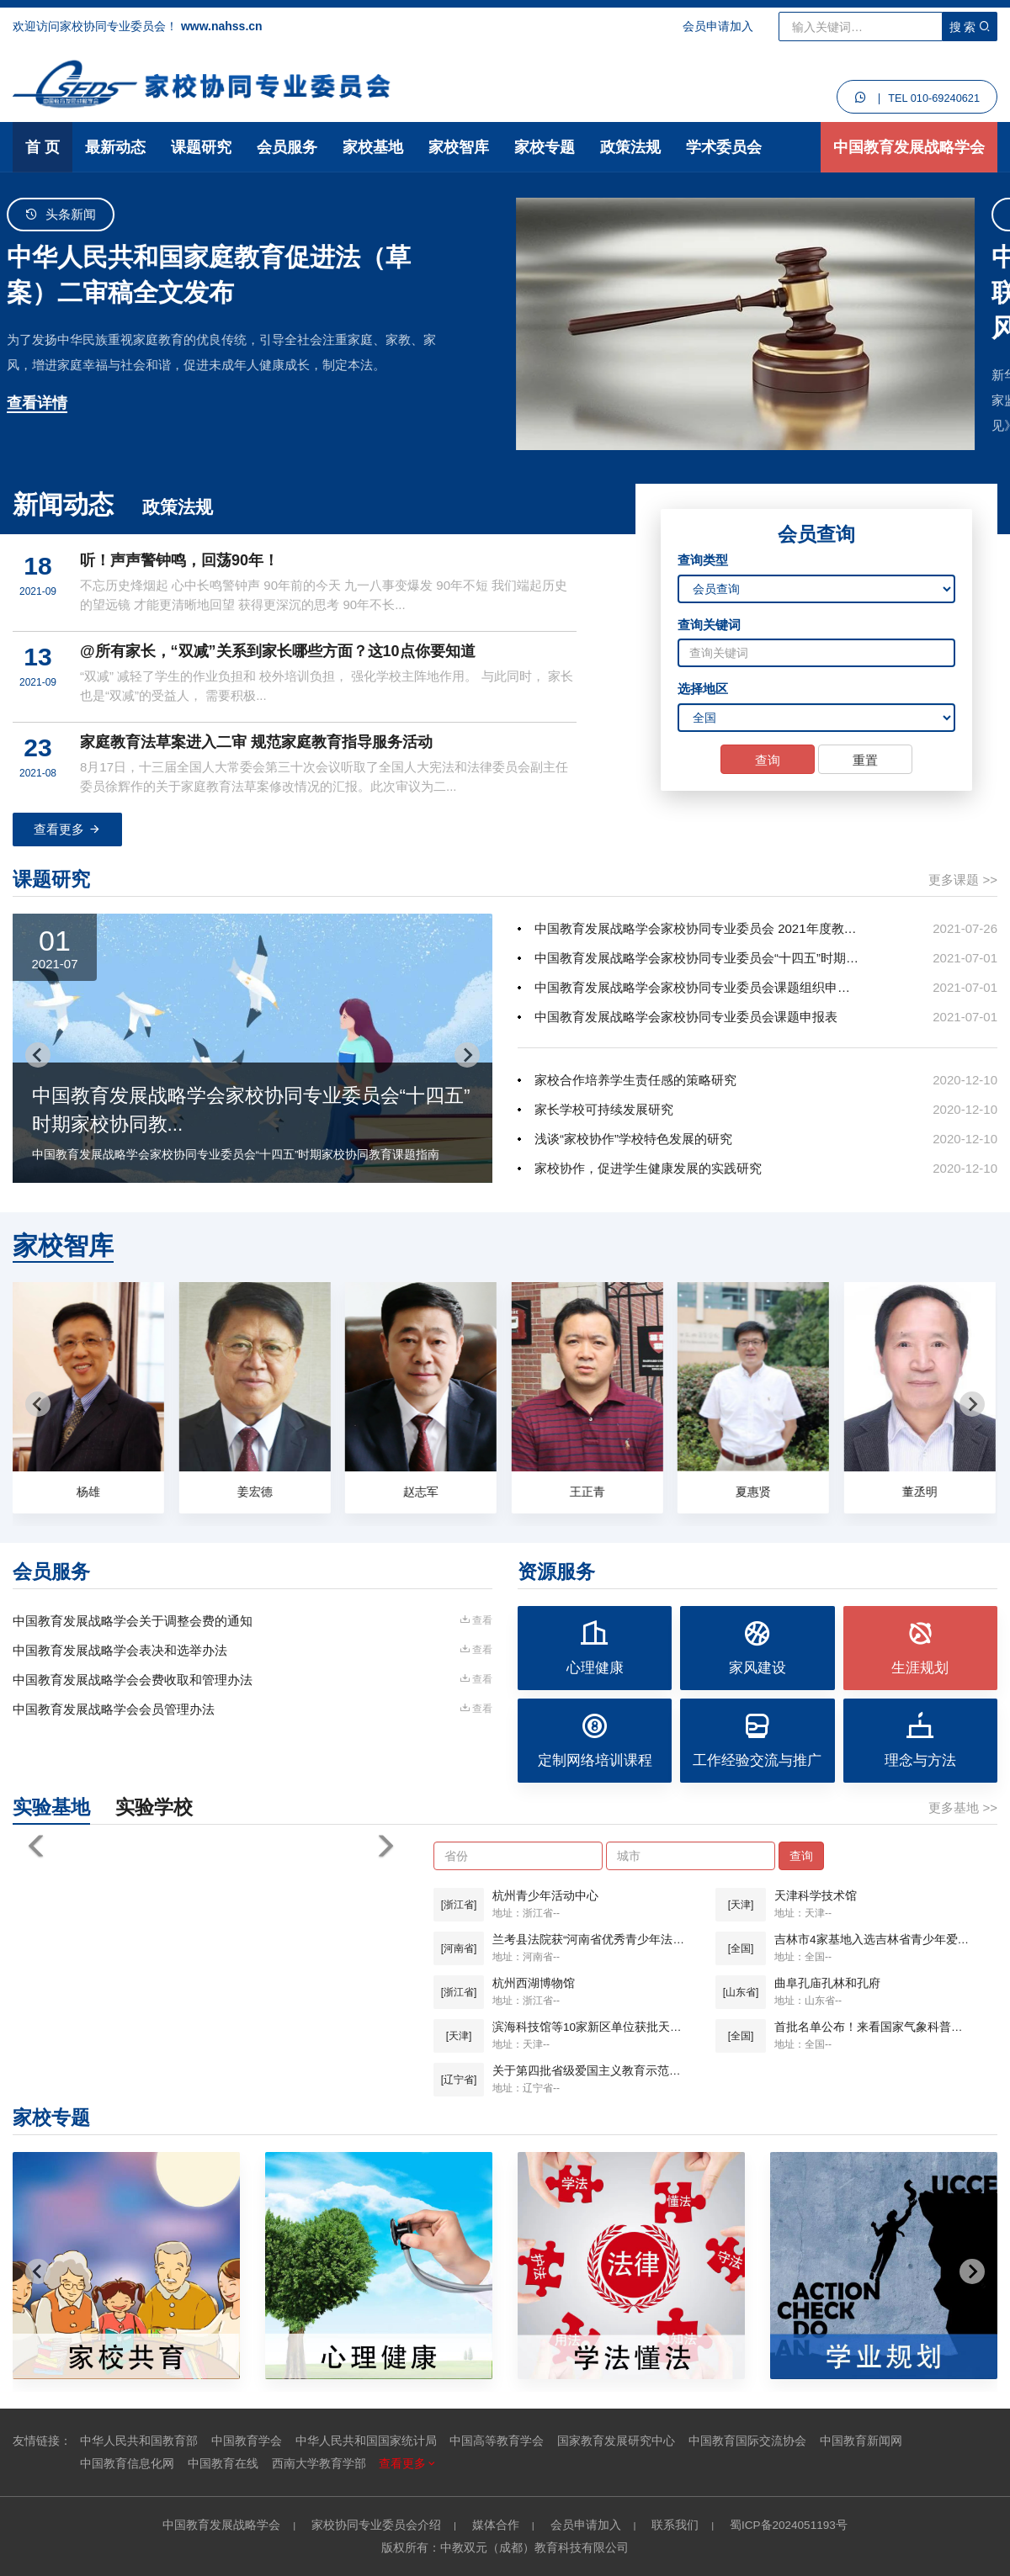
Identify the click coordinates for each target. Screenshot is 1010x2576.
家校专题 (544, 147)
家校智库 (458, 147)
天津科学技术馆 (815, 1896)
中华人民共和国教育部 (139, 2441)
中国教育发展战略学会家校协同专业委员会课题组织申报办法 (696, 987)
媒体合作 (495, 2525)
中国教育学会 (246, 2441)
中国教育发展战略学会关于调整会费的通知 (132, 1621)
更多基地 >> (962, 1807)
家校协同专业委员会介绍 (376, 2525)
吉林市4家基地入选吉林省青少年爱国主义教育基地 (873, 1939)
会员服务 (287, 147)
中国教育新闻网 (861, 2441)
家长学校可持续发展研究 (603, 1109)
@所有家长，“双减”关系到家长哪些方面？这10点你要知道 (278, 651)
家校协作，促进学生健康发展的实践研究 (648, 1168)
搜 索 (970, 27)
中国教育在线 (223, 2463)
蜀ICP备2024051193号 (789, 2525)
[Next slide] (467, 1055)
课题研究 (201, 147)
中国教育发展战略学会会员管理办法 (114, 1709)
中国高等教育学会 (496, 2441)
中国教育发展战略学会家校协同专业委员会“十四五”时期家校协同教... (696, 958)
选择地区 (703, 688)
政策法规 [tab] (177, 507)
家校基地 (373, 147)
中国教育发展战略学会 (909, 147)
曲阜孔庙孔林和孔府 (827, 1983)
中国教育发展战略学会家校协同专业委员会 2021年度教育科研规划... (696, 928)
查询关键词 (709, 624)
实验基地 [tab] (51, 1807)
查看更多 (67, 829)
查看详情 (43, 403)
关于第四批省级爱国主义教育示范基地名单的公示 (591, 2071)
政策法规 (630, 147)
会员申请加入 (718, 26)
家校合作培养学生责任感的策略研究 (635, 1080)
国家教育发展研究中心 (616, 2441)
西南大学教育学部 (319, 2463)
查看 (476, 1620)
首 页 (42, 147)
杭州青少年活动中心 (545, 1896)
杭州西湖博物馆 (533, 1983)
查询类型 (703, 560)
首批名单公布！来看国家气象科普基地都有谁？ (873, 2027)
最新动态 (115, 147)
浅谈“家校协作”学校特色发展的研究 (633, 1139)
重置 (865, 760)
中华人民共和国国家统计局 (366, 2441)
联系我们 (675, 2525)
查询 (767, 760)
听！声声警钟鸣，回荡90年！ (179, 560)
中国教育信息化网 (127, 2463)
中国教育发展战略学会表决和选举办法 (120, 1650)
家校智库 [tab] (63, 1245)
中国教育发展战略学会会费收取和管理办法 (132, 1679)
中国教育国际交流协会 (747, 2441)
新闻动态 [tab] (63, 504)
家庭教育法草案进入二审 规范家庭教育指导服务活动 (256, 742)
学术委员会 (724, 147)
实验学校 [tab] (154, 1807)
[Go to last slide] (37, 1055)
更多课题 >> (962, 879)
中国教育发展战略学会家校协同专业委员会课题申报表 (685, 1017)
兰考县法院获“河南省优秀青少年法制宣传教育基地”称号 (591, 1939)
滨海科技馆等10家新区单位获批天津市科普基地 (591, 2027)
